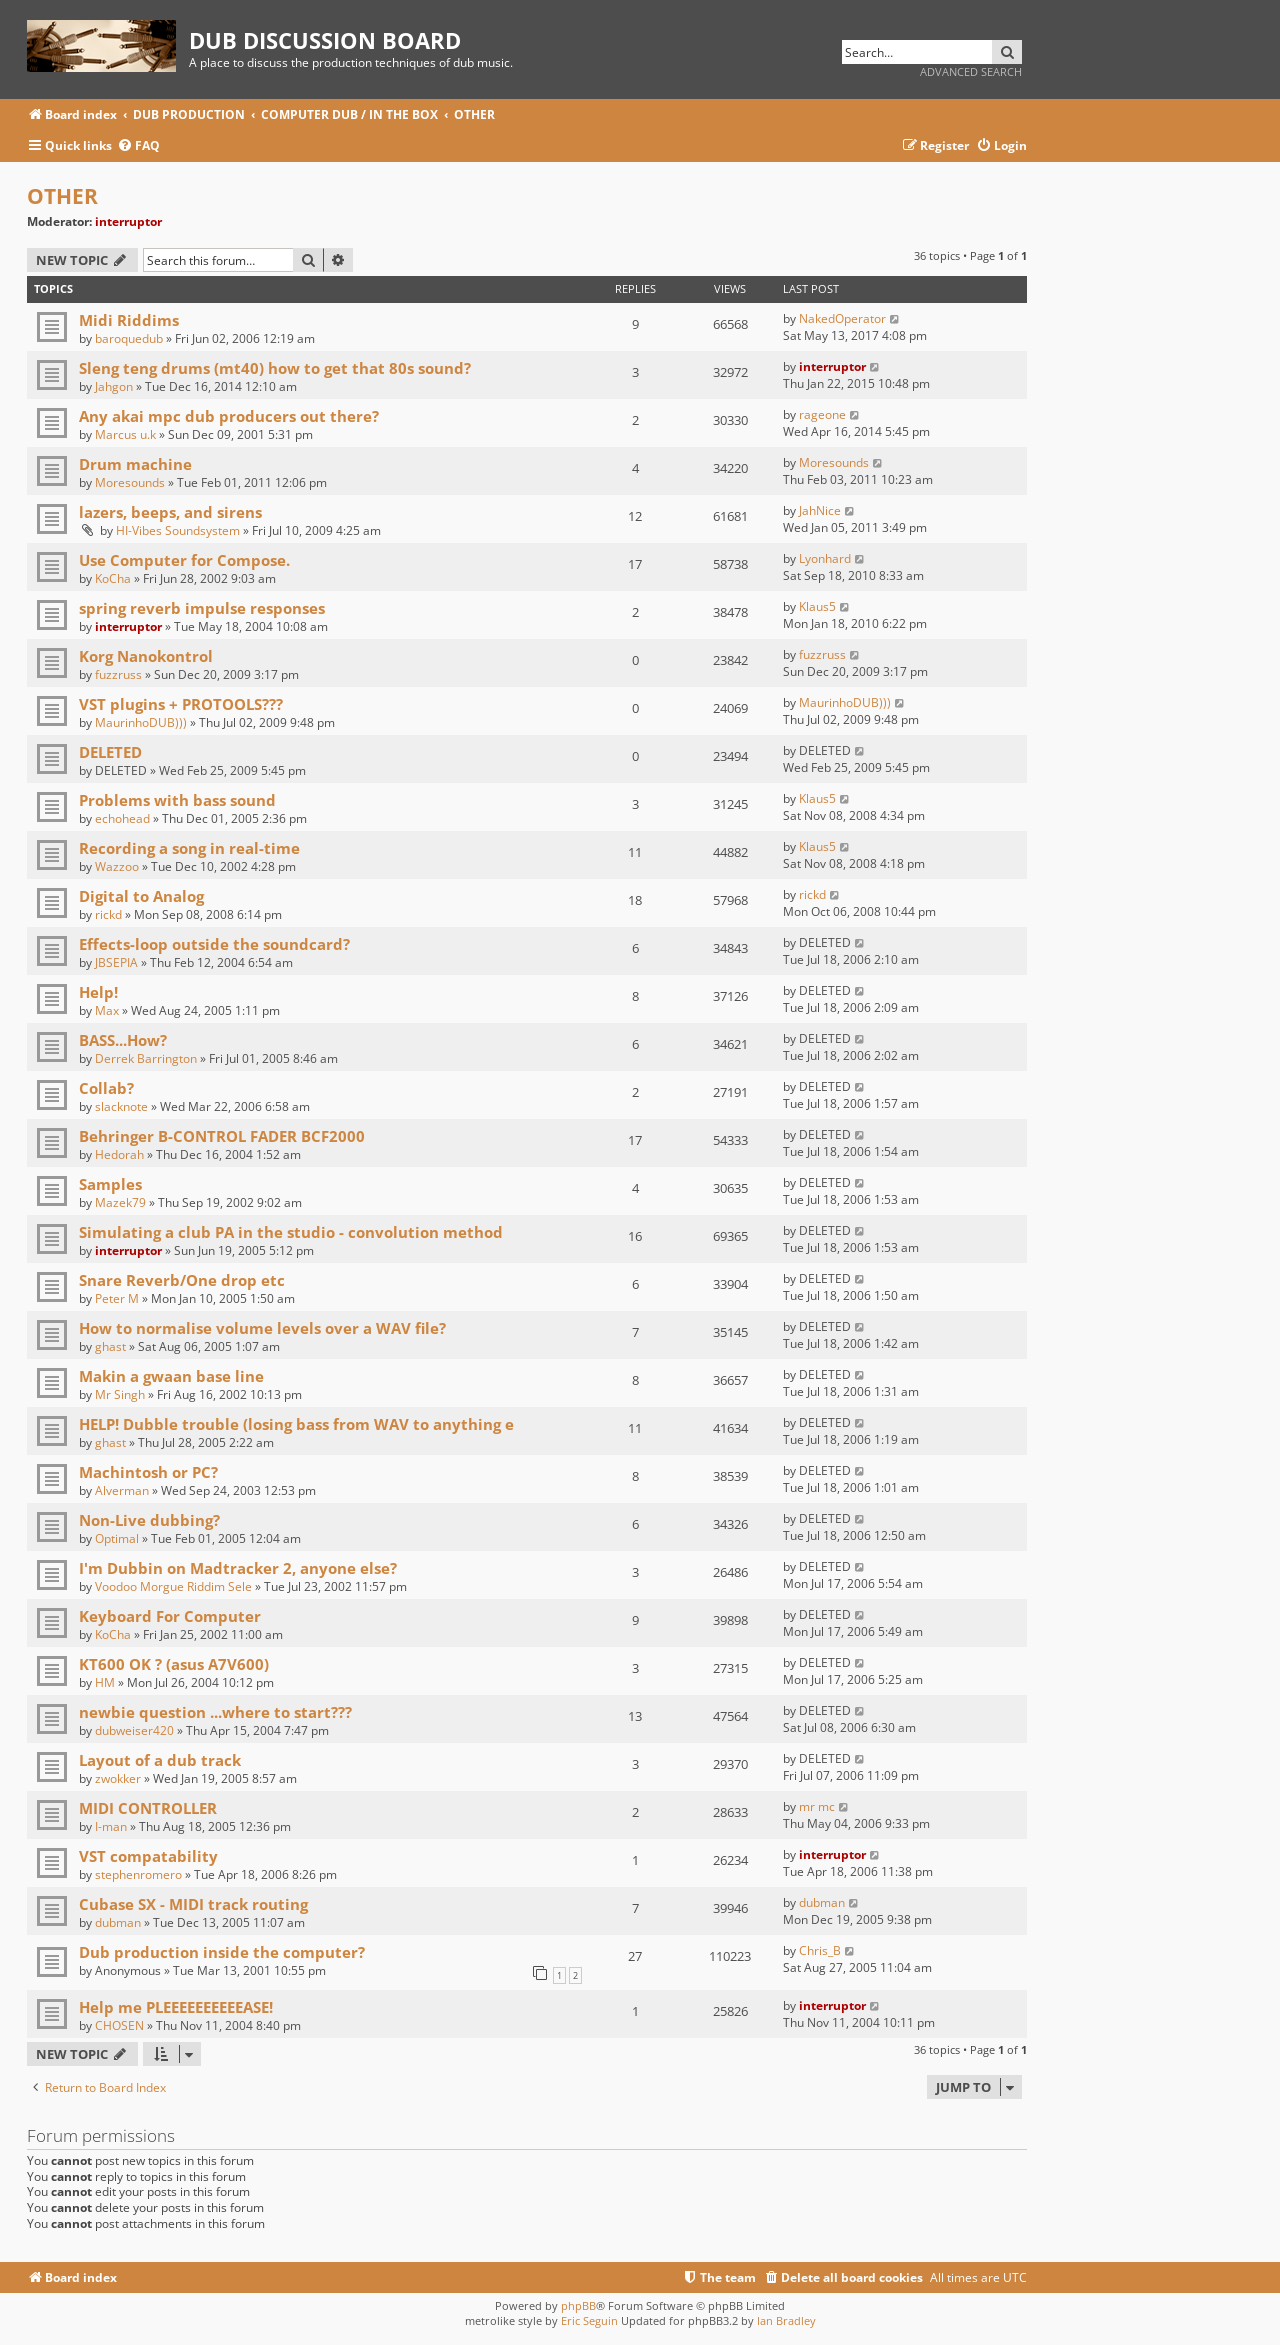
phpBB (578, 2305)
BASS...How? (123, 1040)
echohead (122, 818)
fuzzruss (118, 674)
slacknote (121, 1106)
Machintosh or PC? (148, 1472)
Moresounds (130, 482)
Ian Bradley (786, 2320)
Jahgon (114, 386)
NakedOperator (842, 318)
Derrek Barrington (146, 1058)
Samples (110, 1184)
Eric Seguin (589, 2320)
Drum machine (135, 464)
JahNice (820, 510)
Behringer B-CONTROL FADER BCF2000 (222, 1136)
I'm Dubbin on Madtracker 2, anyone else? (238, 1568)
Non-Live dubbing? (149, 1520)
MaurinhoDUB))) (141, 722)
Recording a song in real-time (189, 848)
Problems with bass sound (177, 800)
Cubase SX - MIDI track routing (193, 1904)
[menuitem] (138, 146)
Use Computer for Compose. (184, 560)
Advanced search (971, 71)
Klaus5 (817, 606)
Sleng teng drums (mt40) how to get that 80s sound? (275, 368)
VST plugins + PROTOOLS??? (181, 704)
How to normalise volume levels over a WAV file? (262, 1328)
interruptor (128, 221)
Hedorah (119, 1154)
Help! (98, 992)
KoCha (113, 578)
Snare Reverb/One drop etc (182, 1280)
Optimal (117, 1538)
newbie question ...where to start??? (215, 1712)
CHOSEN (119, 2025)
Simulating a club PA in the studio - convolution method (291, 1232)
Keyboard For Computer (170, 1616)
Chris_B (820, 1950)
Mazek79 (120, 1202)
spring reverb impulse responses (202, 608)
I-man (111, 1826)
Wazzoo (117, 866)
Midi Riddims (129, 320)
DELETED (110, 752)
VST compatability (148, 1856)
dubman (118, 1922)
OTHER (62, 196)
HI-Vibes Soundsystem (178, 530)
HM (105, 1682)
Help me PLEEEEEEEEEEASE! (176, 2007)
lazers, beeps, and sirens (170, 512)
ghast (110, 1346)
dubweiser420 (134, 1730)
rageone (822, 414)
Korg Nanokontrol (146, 656)
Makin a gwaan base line (171, 1376)
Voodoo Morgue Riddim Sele (173, 1586)
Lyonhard (825, 558)
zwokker (118, 1778)
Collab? (106, 1088)
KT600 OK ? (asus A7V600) (174, 1664)
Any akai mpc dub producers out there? (229, 416)
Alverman (122, 1490)
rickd (108, 914)
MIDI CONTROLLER (148, 1808)
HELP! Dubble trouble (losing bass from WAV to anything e (296, 1424)
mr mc (817, 1806)
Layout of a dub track (160, 1760)
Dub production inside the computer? (222, 1952)
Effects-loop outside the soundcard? (214, 944)
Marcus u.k (125, 434)
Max (107, 1010)
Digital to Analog (141, 896)
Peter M (117, 1298)
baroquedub (129, 338)
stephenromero (138, 1874)
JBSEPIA (116, 962)
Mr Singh (120, 1394)
